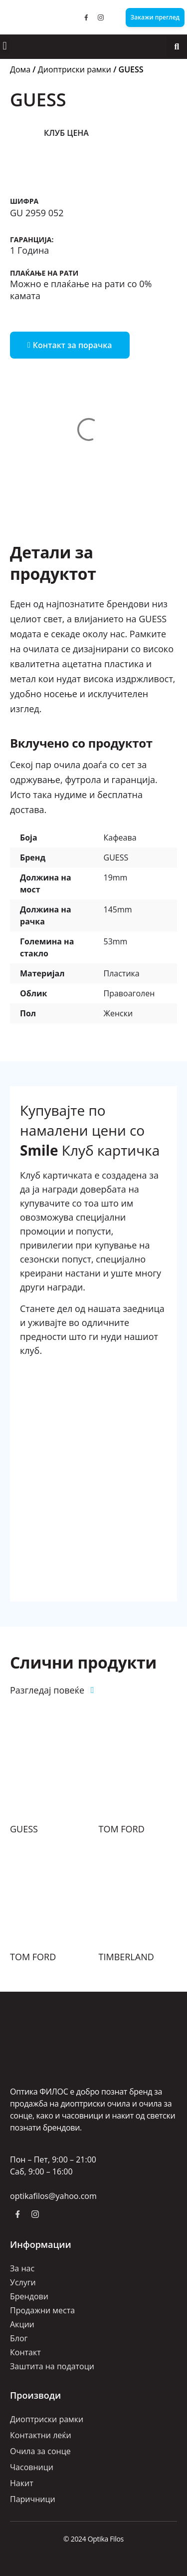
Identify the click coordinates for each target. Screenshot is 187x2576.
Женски (118, 1013)
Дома (20, 69)
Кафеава (120, 837)
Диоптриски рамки (74, 69)
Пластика (122, 973)
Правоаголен (129, 993)
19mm (116, 877)
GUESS (116, 857)
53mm (116, 941)
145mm (118, 909)
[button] (4, 45)
